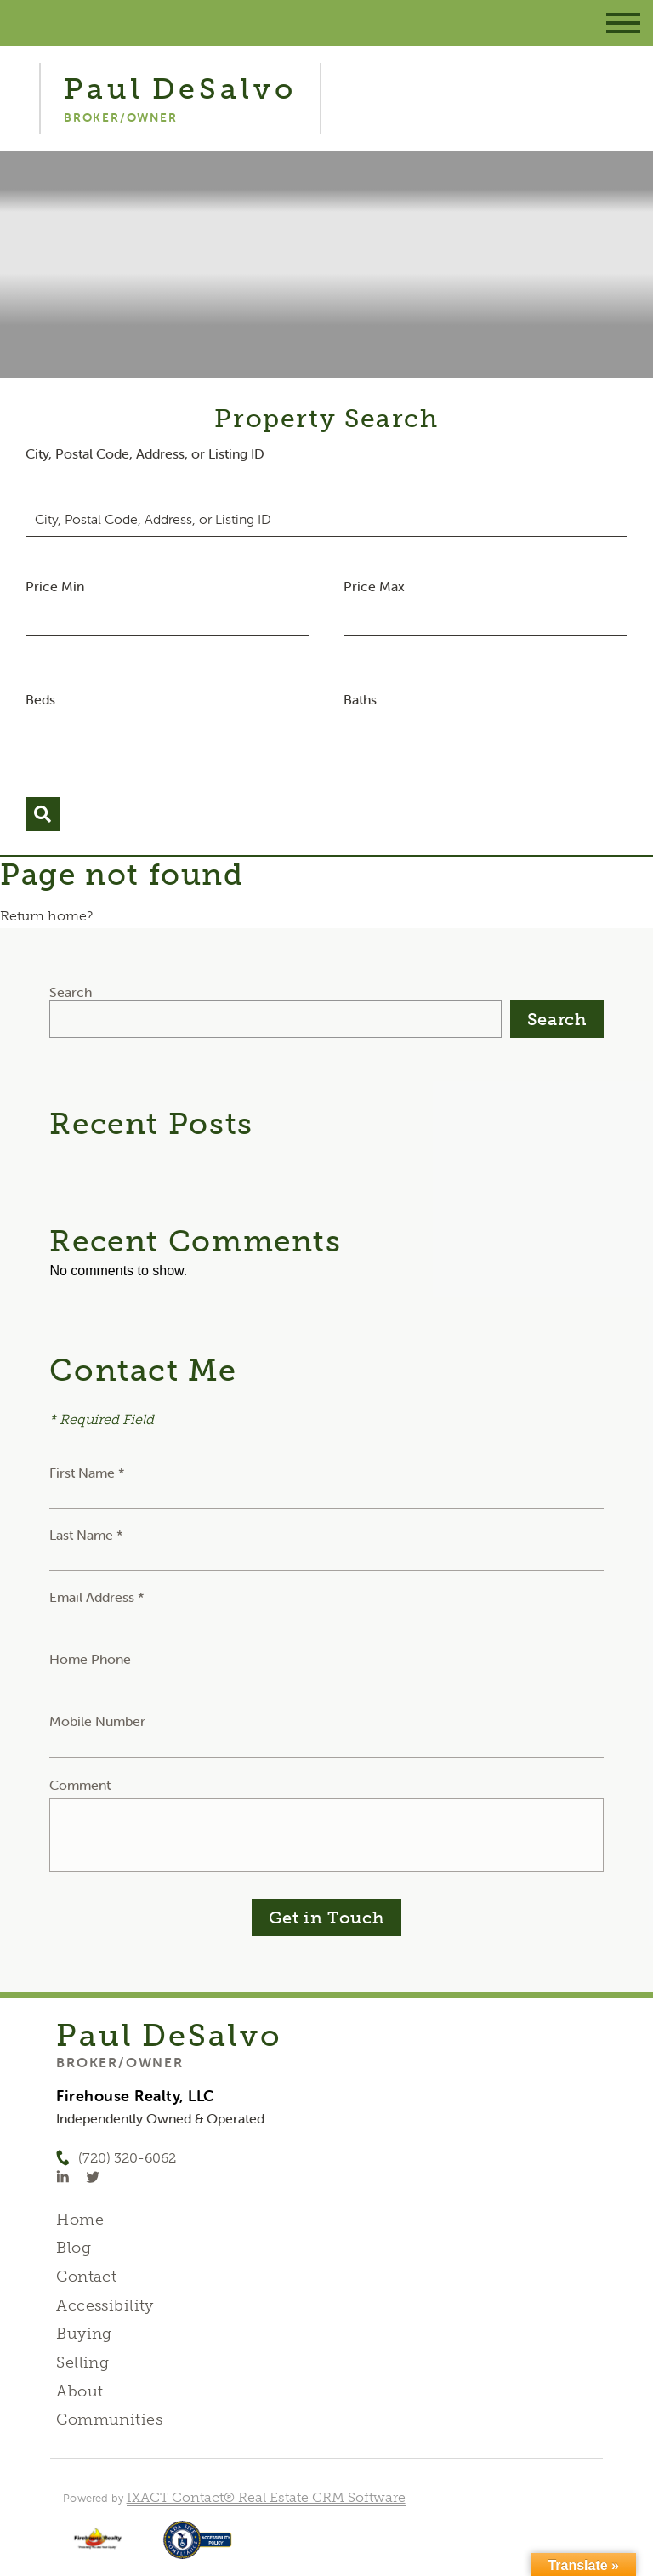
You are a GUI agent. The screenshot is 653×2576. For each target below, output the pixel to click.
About (79, 2391)
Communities (109, 2419)
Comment (80, 1784)
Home (80, 2219)
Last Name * (86, 1534)
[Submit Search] (43, 814)
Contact (86, 2276)
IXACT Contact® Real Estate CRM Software (266, 2497)
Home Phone (90, 1658)
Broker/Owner (119, 2062)
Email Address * (97, 1596)
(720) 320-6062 (127, 2158)
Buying (84, 2333)
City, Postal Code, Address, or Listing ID (145, 453)
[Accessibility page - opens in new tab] (198, 2548)
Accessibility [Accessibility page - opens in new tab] (104, 2305)
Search (70, 991)
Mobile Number (97, 1721)
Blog (73, 2247)
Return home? (46, 916)
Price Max (374, 586)
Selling (82, 2362)
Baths (360, 699)
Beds (40, 699)
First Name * (87, 1472)
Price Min (55, 586)
